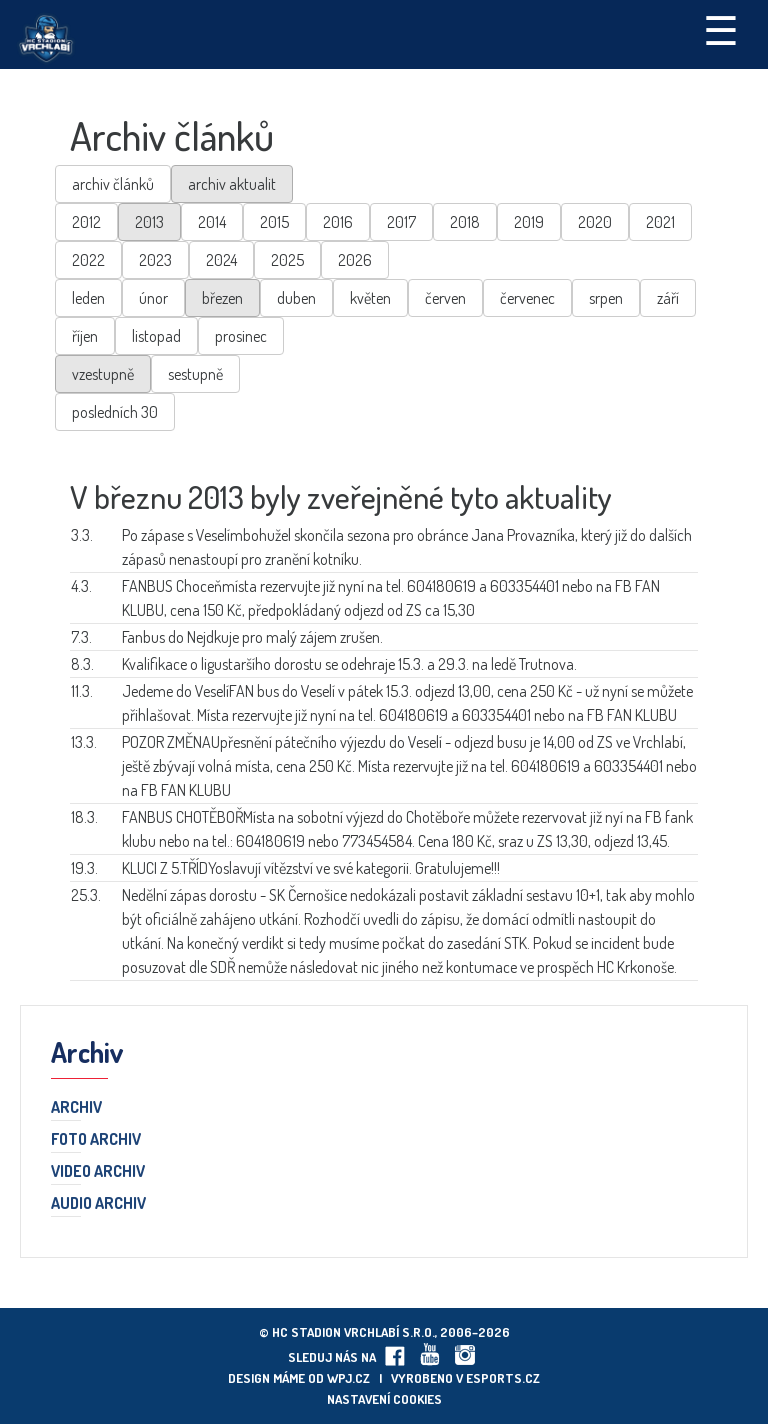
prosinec (241, 336)
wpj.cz (348, 1378)
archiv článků (113, 184)
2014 (212, 222)
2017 (401, 222)
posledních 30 (115, 412)
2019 (529, 222)
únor (153, 298)
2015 (274, 222)
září (668, 298)
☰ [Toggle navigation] (721, 29)
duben (296, 298)
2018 (465, 222)
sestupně (195, 374)
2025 (287, 260)
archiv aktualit (232, 184)
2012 (86, 222)
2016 (338, 222)
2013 (149, 222)
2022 (88, 260)
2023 (155, 260)
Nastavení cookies (384, 1399)
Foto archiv (96, 1140)
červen (445, 298)
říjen (85, 336)
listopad (156, 336)
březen (222, 298)
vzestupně (103, 374)
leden (88, 298)
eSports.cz (503, 1378)
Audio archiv (98, 1204)
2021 (660, 222)
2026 (355, 260)
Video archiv (98, 1172)
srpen (606, 298)
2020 (595, 222)
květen (370, 298)
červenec (527, 298)
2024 (221, 260)
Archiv (76, 1108)
